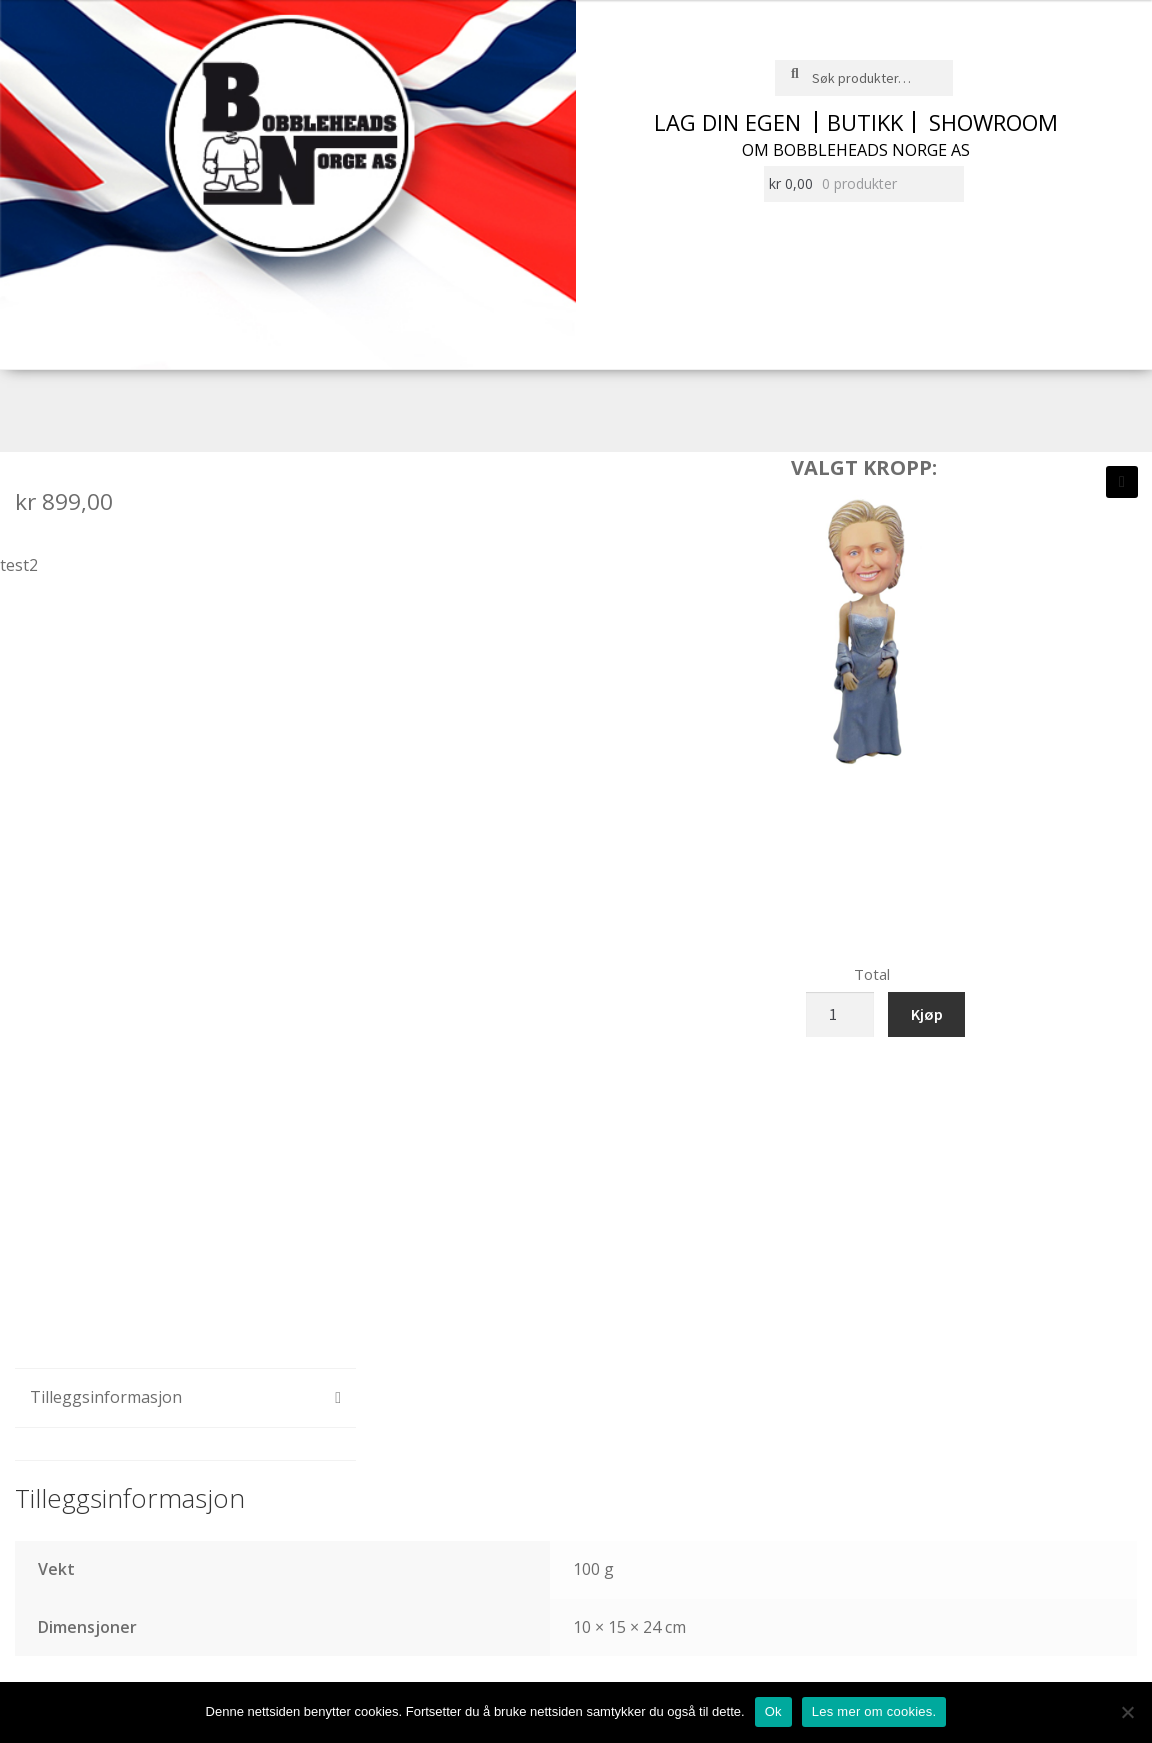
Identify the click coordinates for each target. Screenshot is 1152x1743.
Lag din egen (727, 122)
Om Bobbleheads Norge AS (856, 150)
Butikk (865, 122)
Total (872, 974)
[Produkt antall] (840, 1015)
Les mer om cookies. (874, 1711)
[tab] (185, 1398)
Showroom (993, 122)
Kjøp (927, 1014)
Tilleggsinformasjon (106, 1397)
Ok (773, 1711)
